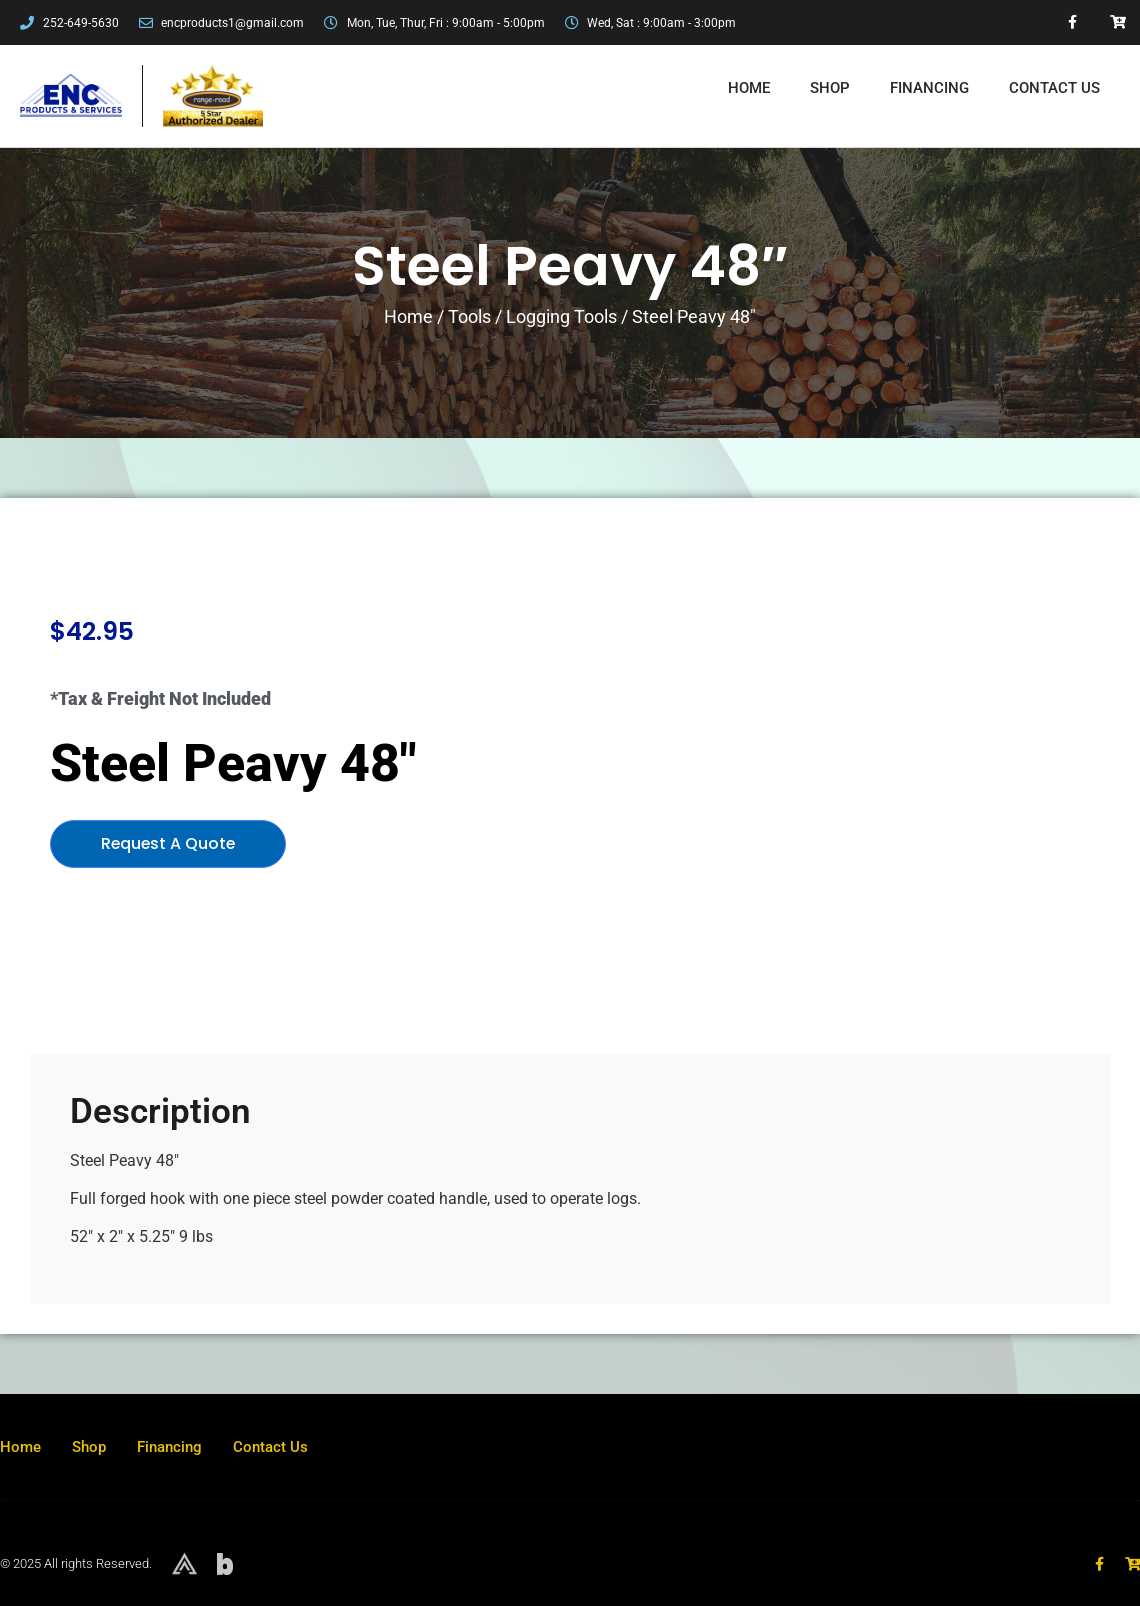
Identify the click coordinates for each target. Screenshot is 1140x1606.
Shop (830, 88)
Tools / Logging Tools (532, 316)
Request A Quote (169, 843)
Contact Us (1054, 88)
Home (749, 88)
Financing (929, 88)
